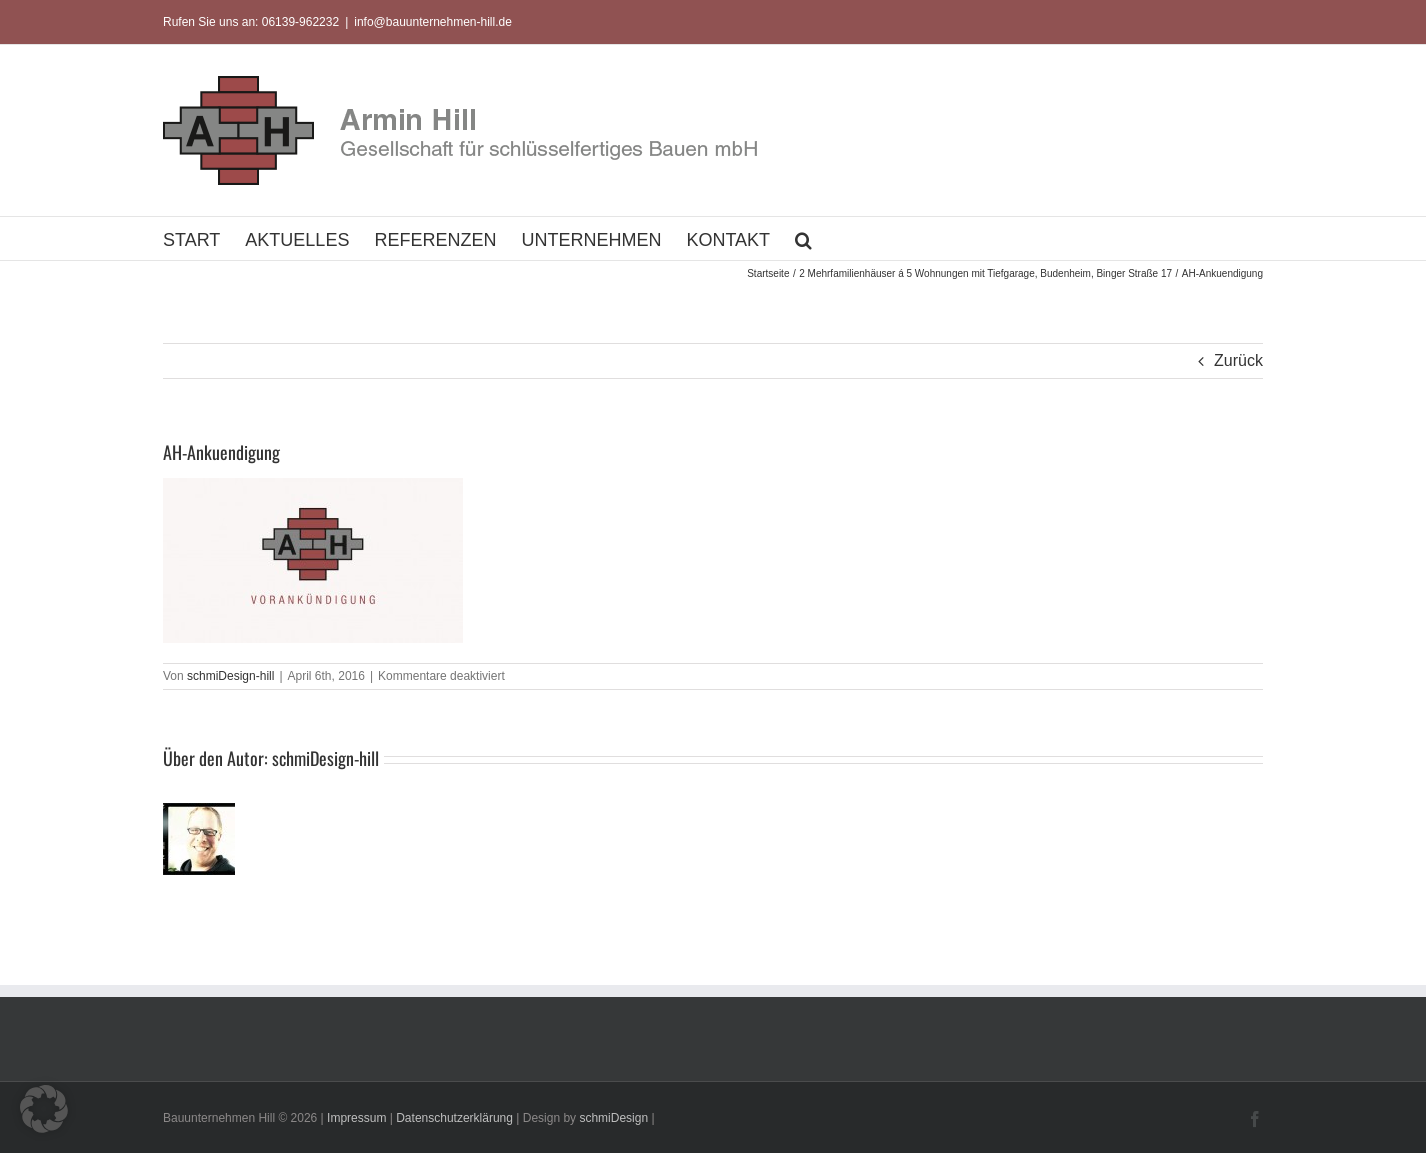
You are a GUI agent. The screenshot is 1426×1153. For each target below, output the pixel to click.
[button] (803, 238)
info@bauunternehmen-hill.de (433, 22)
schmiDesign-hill (230, 676)
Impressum (356, 1118)
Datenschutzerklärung (454, 1118)
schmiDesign (613, 1118)
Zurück (1238, 360)
